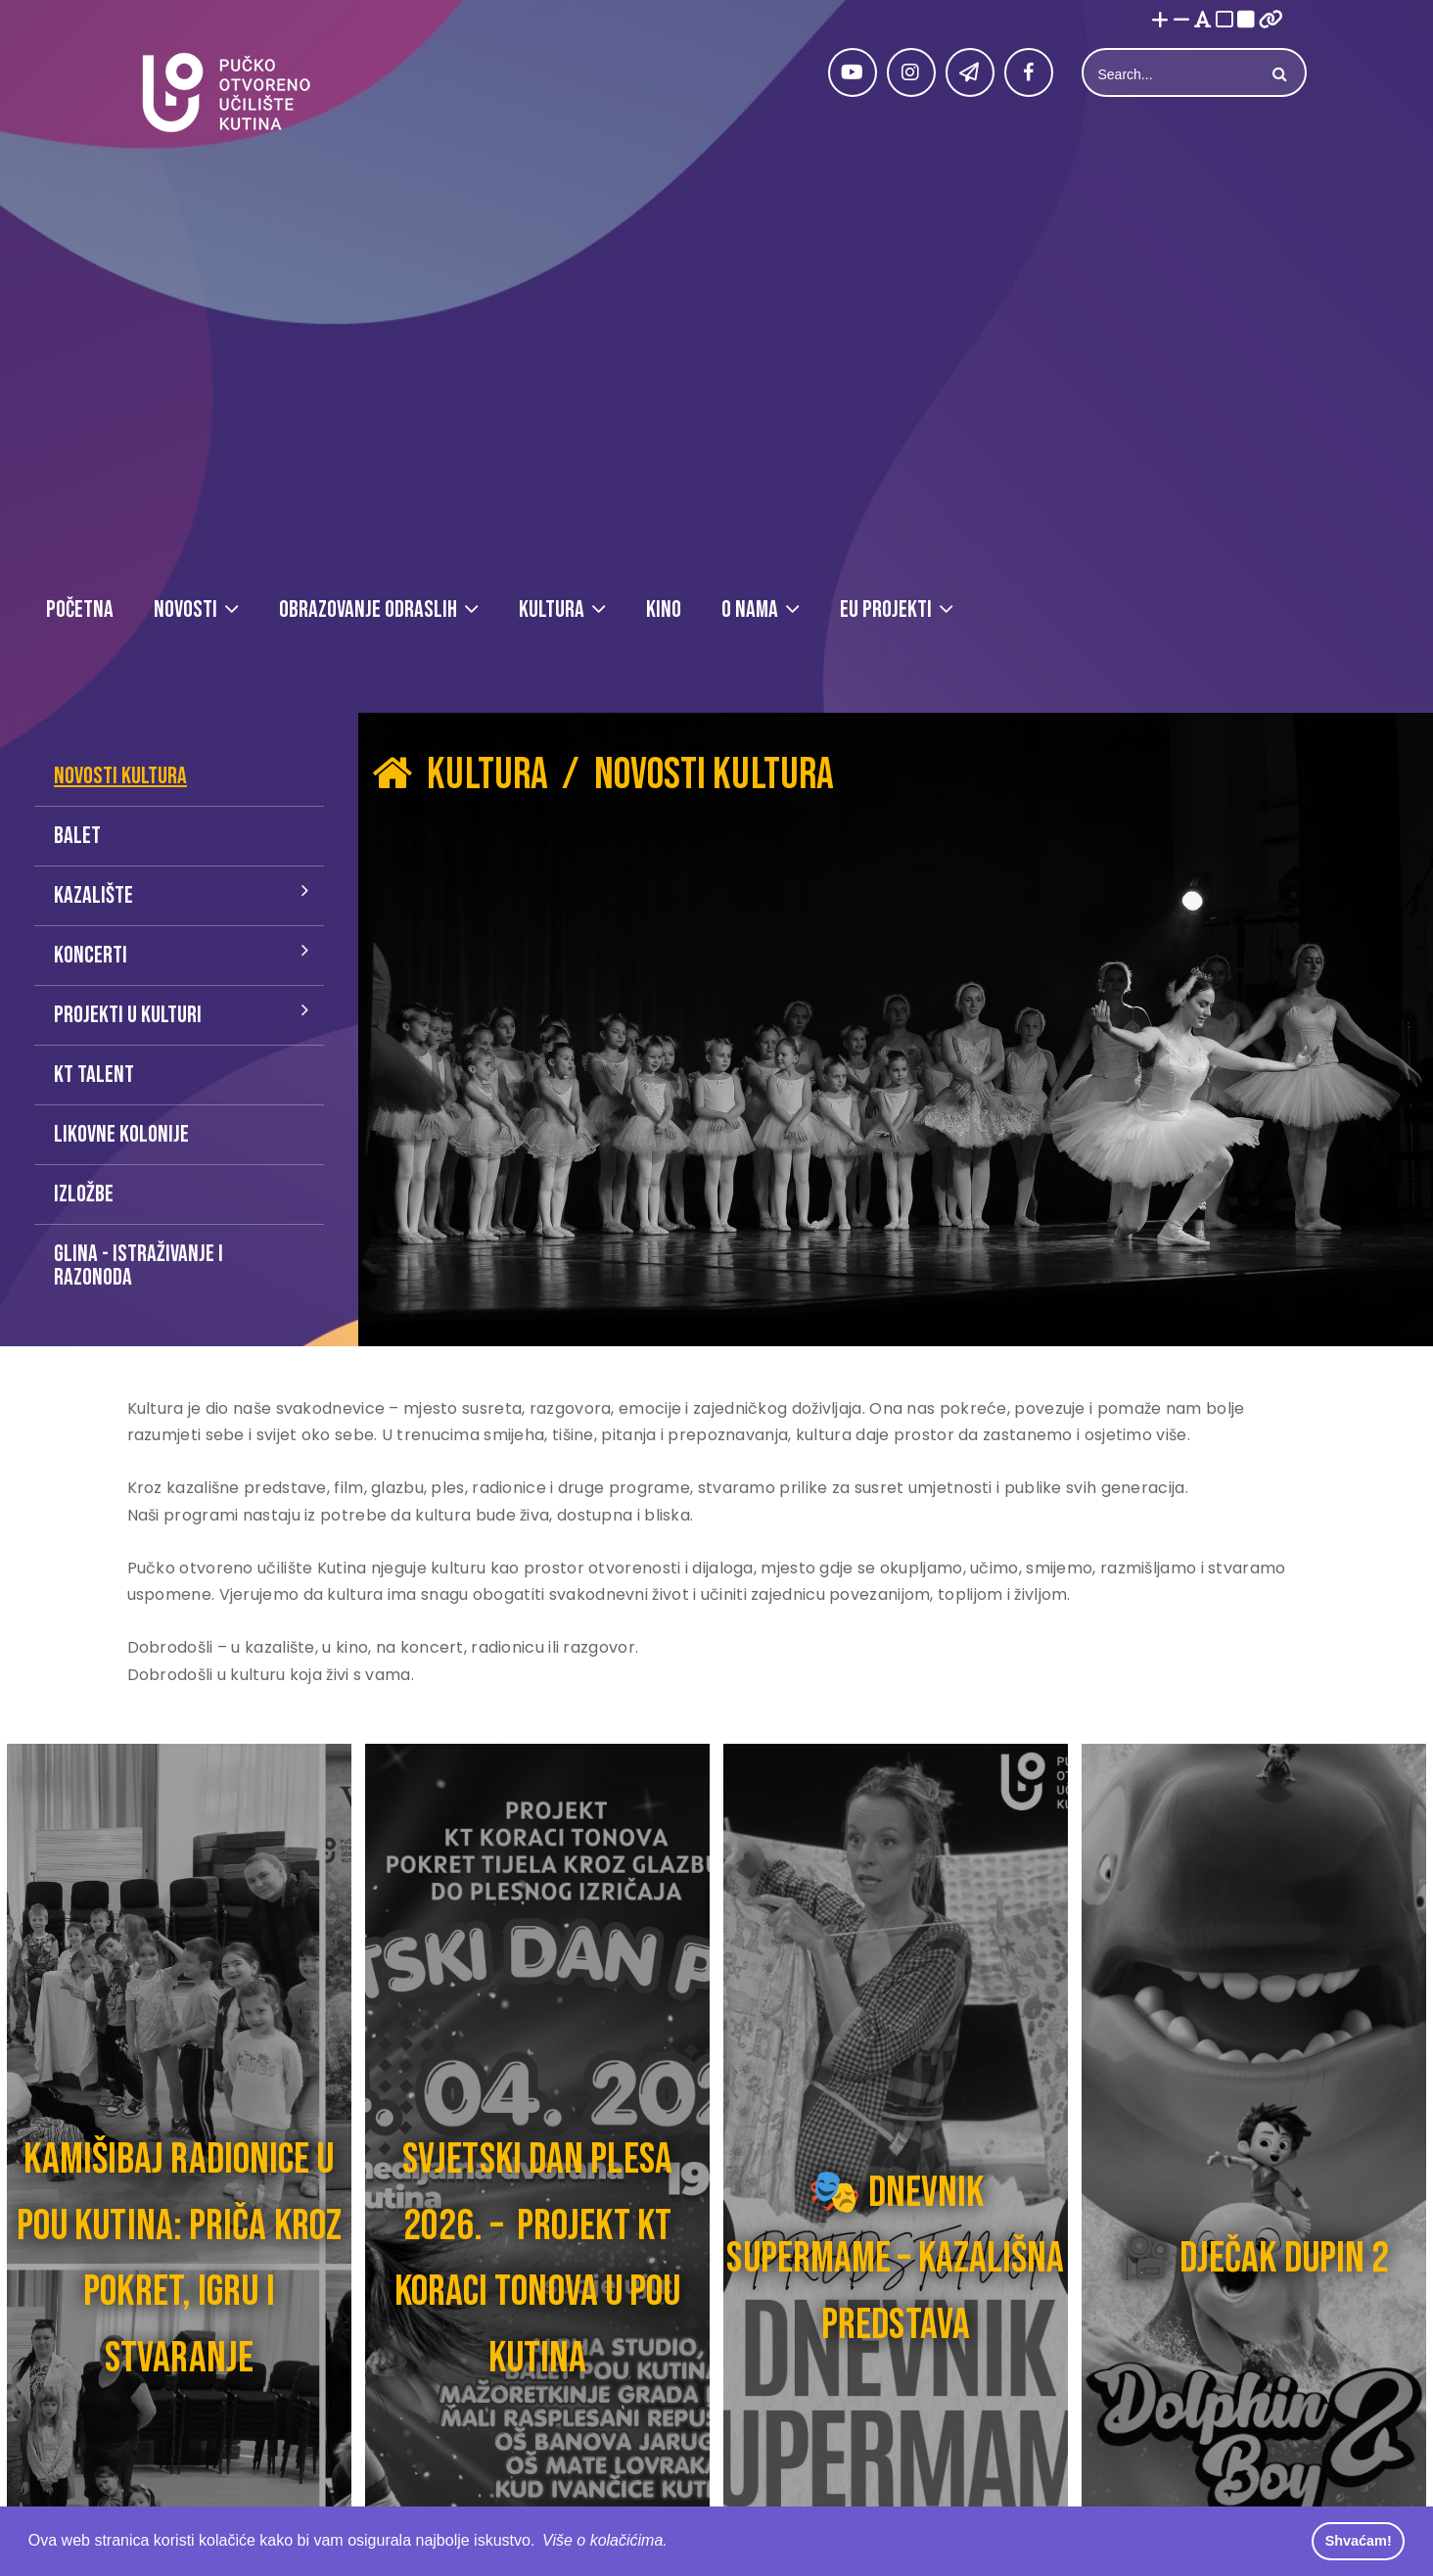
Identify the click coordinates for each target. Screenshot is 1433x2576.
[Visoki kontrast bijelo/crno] (1224, 21)
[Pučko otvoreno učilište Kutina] (225, 92)
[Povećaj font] (1160, 21)
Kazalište (93, 895)
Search (1277, 74)
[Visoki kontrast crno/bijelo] (1246, 21)
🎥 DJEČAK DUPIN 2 (1254, 2258)
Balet (77, 835)
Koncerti (90, 955)
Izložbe (84, 1194)
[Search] (1172, 74)
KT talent (94, 1074)
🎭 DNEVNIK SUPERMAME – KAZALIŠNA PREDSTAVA (895, 2259)
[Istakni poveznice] (1271, 21)
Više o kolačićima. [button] (605, 2540)
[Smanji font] (1181, 21)
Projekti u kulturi (128, 1015)
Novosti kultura (120, 776)
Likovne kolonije (121, 1134)
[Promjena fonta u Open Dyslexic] (1203, 21)
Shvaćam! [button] (1358, 2541)
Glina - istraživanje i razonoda (138, 1265)
